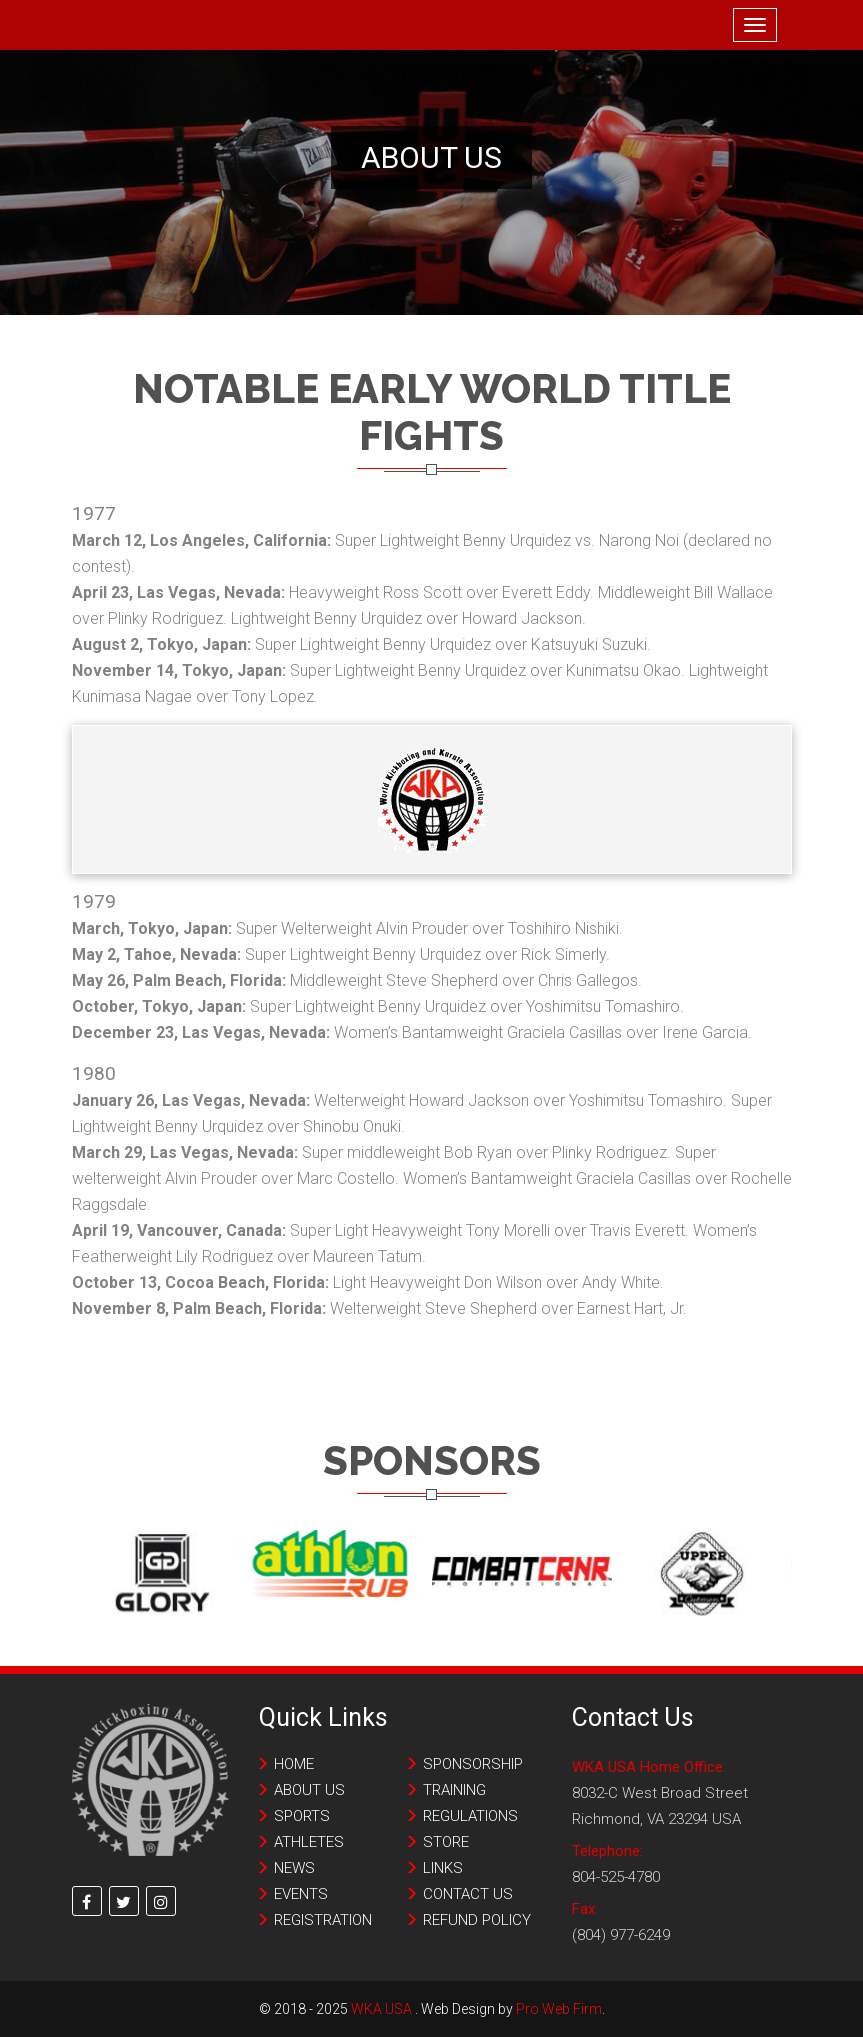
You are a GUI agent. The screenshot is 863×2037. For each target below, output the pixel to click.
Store (446, 1842)
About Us (309, 1790)
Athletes (309, 1842)
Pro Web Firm (559, 2009)
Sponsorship (473, 1764)
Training (454, 1790)
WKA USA (381, 2009)
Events (301, 1894)
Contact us (468, 1894)
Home (294, 1764)
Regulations (470, 1816)
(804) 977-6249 (621, 1935)
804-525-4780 (616, 1877)
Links (443, 1868)
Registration (323, 1920)
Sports (302, 1816)
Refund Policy (477, 1920)
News (294, 1868)
